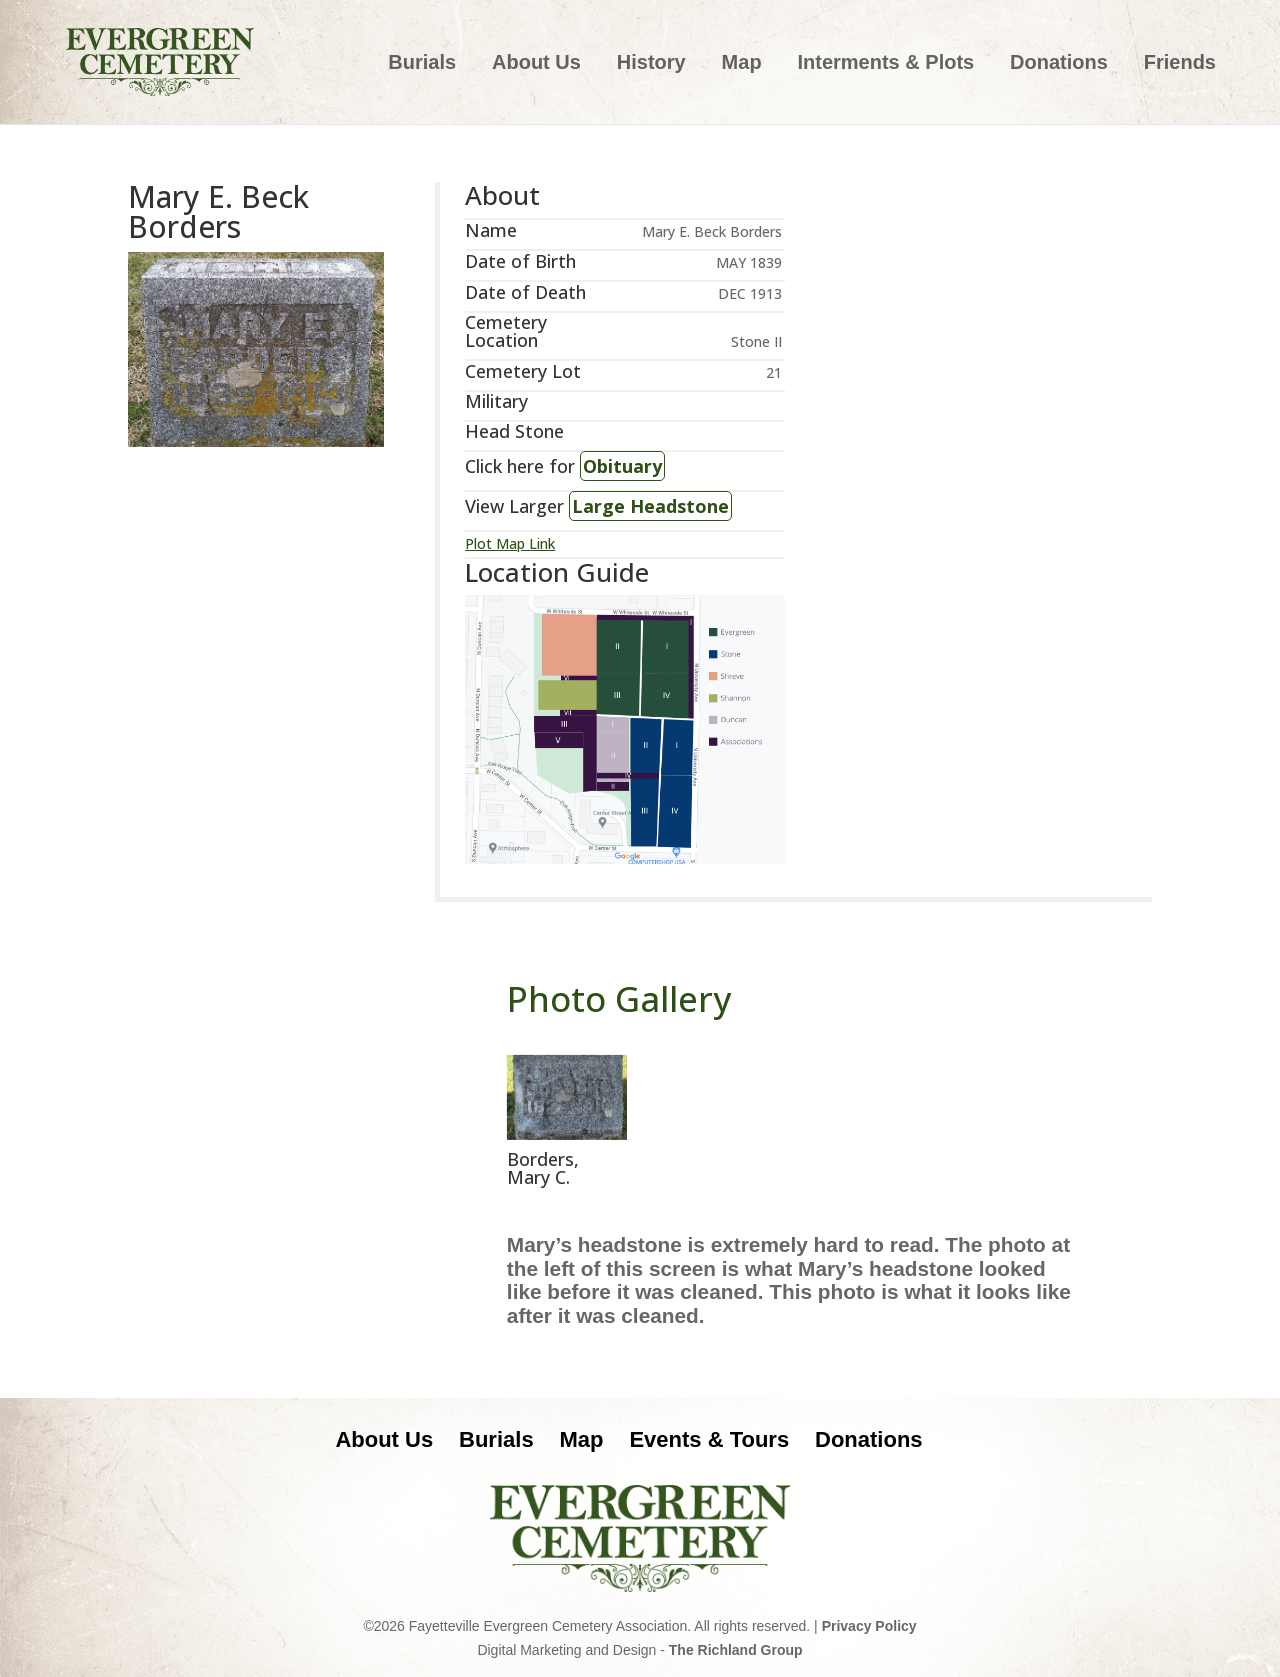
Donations (1059, 64)
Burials (422, 64)
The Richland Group (736, 1650)
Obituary (622, 466)
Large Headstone (650, 506)
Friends (1180, 64)
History (651, 64)
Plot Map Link (510, 543)
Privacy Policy (869, 1626)
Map (742, 64)
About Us (536, 64)
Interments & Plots (885, 64)
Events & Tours (709, 1439)
